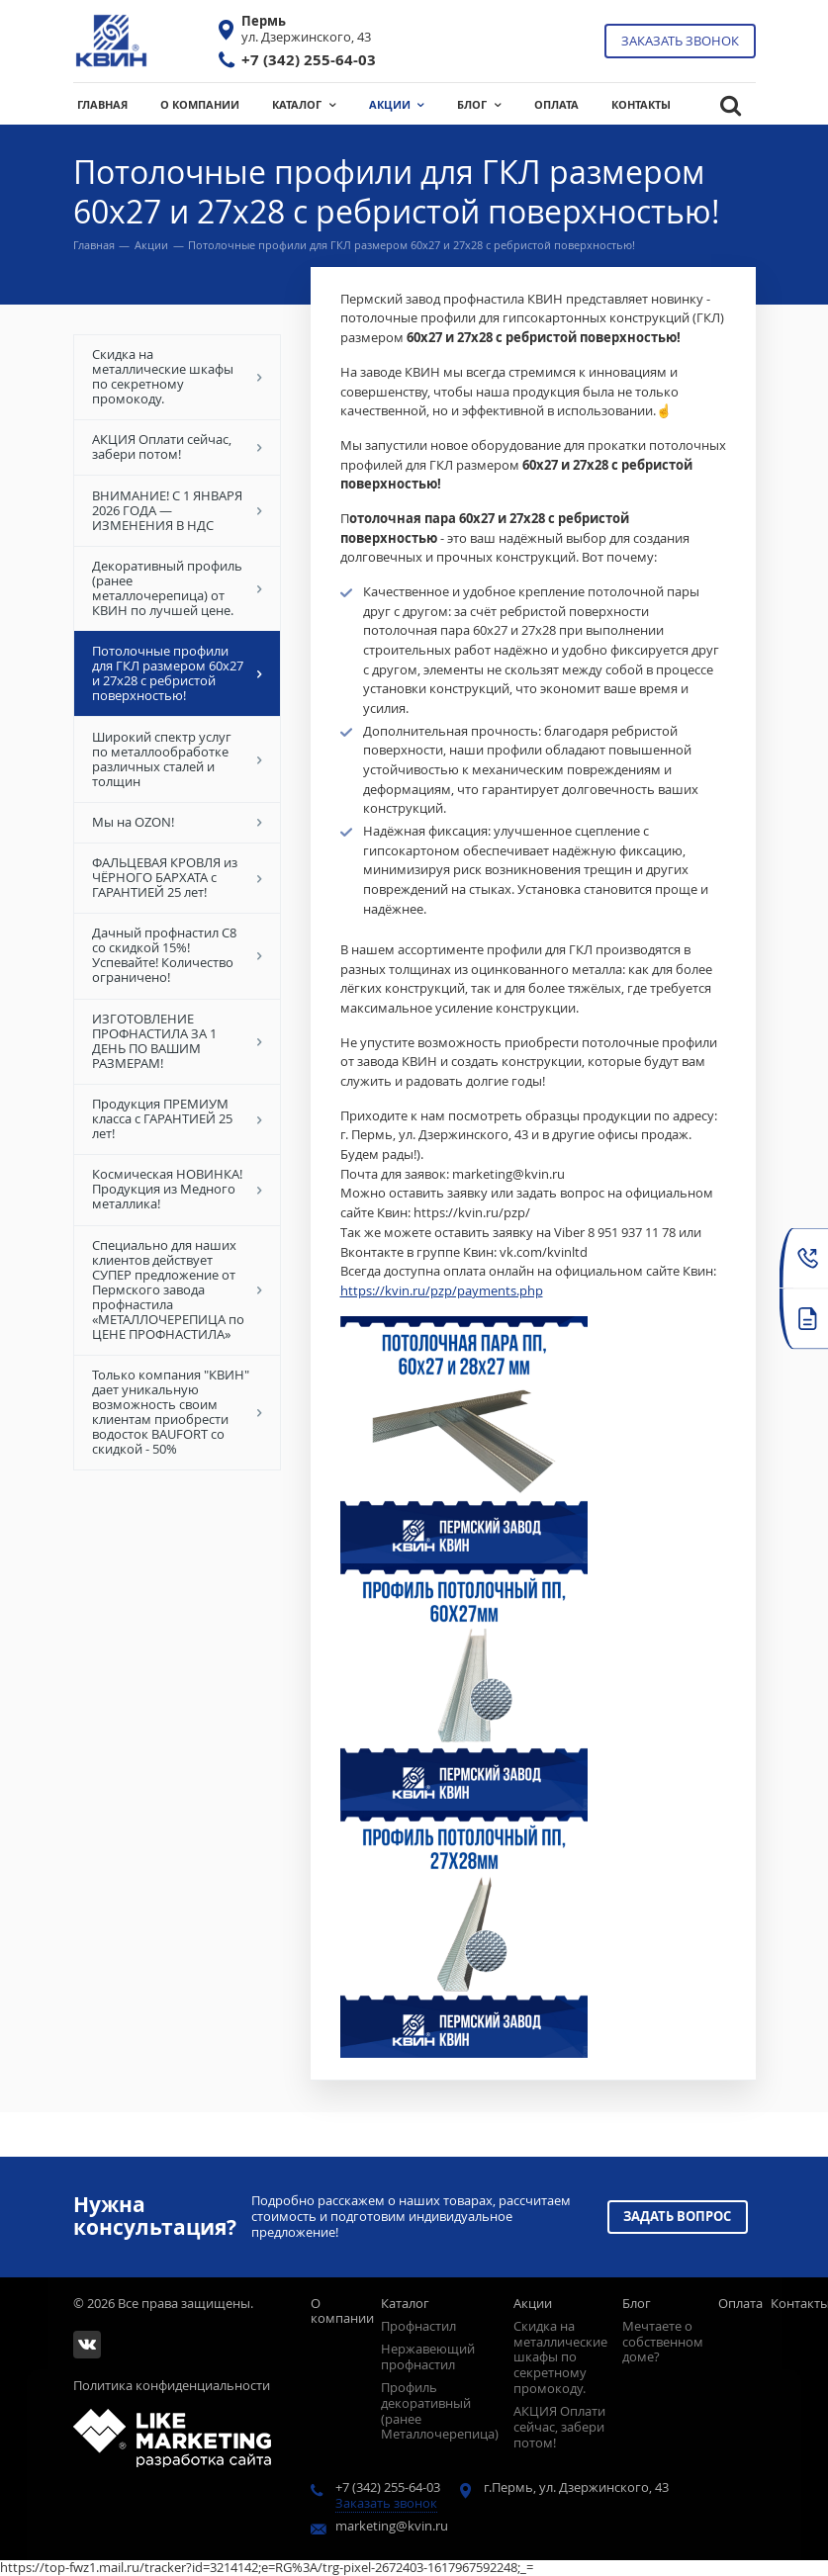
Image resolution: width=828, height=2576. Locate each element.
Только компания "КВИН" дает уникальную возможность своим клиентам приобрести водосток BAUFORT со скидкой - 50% (176, 1413)
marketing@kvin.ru (391, 2525)
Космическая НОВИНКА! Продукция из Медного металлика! (176, 1189)
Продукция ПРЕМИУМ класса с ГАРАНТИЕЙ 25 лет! (176, 1119)
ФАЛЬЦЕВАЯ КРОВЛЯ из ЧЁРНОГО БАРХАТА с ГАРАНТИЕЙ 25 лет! (176, 878)
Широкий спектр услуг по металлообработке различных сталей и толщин (176, 759)
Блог (636, 2303)
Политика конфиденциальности (171, 2386)
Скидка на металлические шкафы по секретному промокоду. (176, 377)
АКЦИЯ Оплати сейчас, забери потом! (176, 447)
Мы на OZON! (176, 822)
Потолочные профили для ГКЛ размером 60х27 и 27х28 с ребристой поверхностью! (176, 674)
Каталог (405, 2303)
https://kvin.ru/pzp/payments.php (441, 1290)
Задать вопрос (678, 2210)
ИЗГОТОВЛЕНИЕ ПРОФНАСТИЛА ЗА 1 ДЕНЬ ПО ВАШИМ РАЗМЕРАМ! (176, 1041)
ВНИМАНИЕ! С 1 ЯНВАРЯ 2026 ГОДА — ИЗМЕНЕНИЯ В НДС (176, 510)
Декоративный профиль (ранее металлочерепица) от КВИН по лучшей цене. (176, 588)
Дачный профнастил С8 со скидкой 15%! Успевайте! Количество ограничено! (176, 956)
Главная (94, 245)
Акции (151, 245)
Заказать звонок (680, 40)
